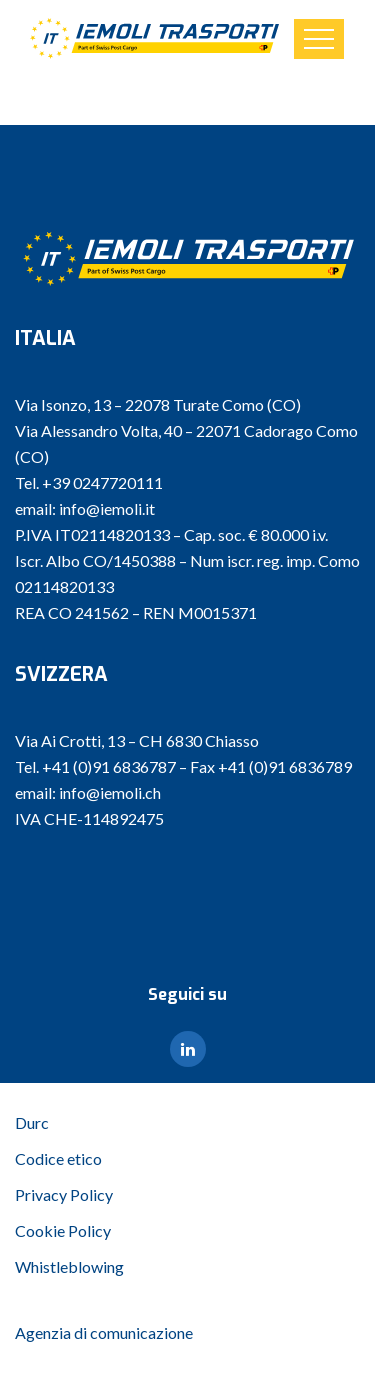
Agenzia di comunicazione (104, 1332)
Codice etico (58, 1158)
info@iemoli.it (107, 508)
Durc (32, 1122)
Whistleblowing (69, 1266)
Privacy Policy (64, 1194)
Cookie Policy (63, 1230)
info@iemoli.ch (110, 792)
